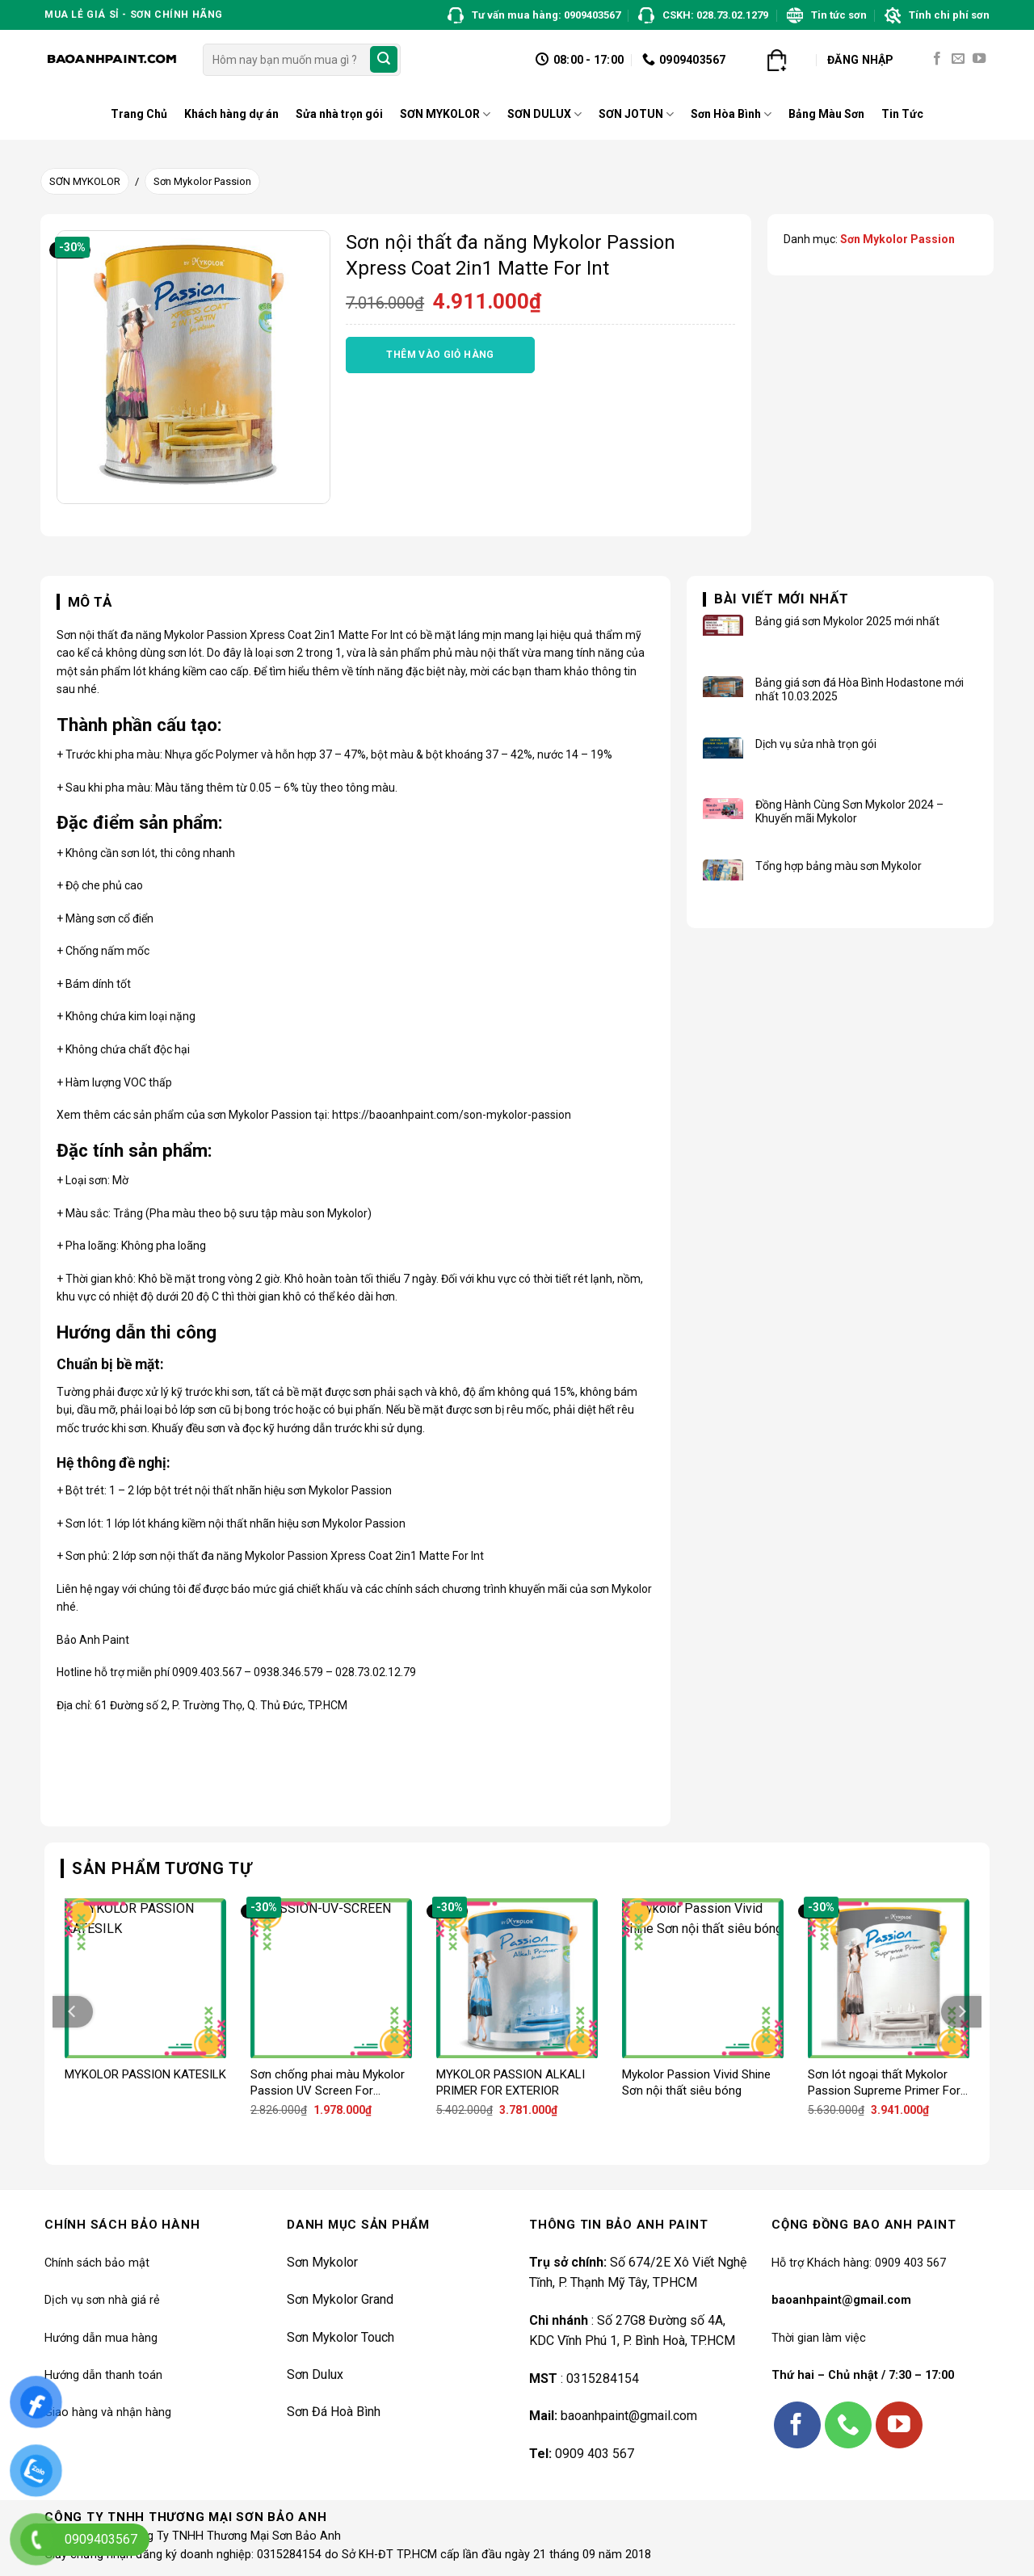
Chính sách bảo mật (96, 2263)
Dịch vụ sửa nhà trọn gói (815, 744)
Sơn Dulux (315, 2374)
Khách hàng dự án (231, 113)
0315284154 (602, 2378)
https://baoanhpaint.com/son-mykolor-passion (451, 1114)
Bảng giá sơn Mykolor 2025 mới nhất (847, 621)
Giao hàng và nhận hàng (107, 2412)
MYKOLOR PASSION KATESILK (145, 2074)
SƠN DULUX (544, 114)
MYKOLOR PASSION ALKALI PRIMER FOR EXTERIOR (510, 2082)
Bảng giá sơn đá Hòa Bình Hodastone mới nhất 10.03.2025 (859, 689)
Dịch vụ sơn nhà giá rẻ (102, 2300)
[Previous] (73, 2012)
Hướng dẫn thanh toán (103, 2375)
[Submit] (383, 60)
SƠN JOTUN (636, 114)
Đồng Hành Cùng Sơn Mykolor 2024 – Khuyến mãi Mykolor (849, 811)
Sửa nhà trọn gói (339, 113)
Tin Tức (902, 113)
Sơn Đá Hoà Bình (333, 2411)
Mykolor (184, 634)
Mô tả (90, 602)
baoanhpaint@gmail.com (629, 2415)
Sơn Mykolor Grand (340, 2299)
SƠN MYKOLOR (445, 114)
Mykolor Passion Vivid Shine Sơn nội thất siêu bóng (696, 2082)
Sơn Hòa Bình (731, 114)
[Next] (961, 2012)
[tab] (84, 602)
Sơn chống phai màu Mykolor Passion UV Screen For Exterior (327, 2083)
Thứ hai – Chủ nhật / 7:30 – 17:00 (862, 2375)
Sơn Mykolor (322, 2262)
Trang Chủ (139, 113)
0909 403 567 (594, 2453)
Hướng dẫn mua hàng (101, 2338)
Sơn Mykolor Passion (202, 181)
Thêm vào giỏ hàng (440, 354)
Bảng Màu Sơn (826, 113)
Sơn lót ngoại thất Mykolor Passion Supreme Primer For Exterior (884, 2083)
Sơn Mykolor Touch (340, 2337)
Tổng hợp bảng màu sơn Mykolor (838, 865)
